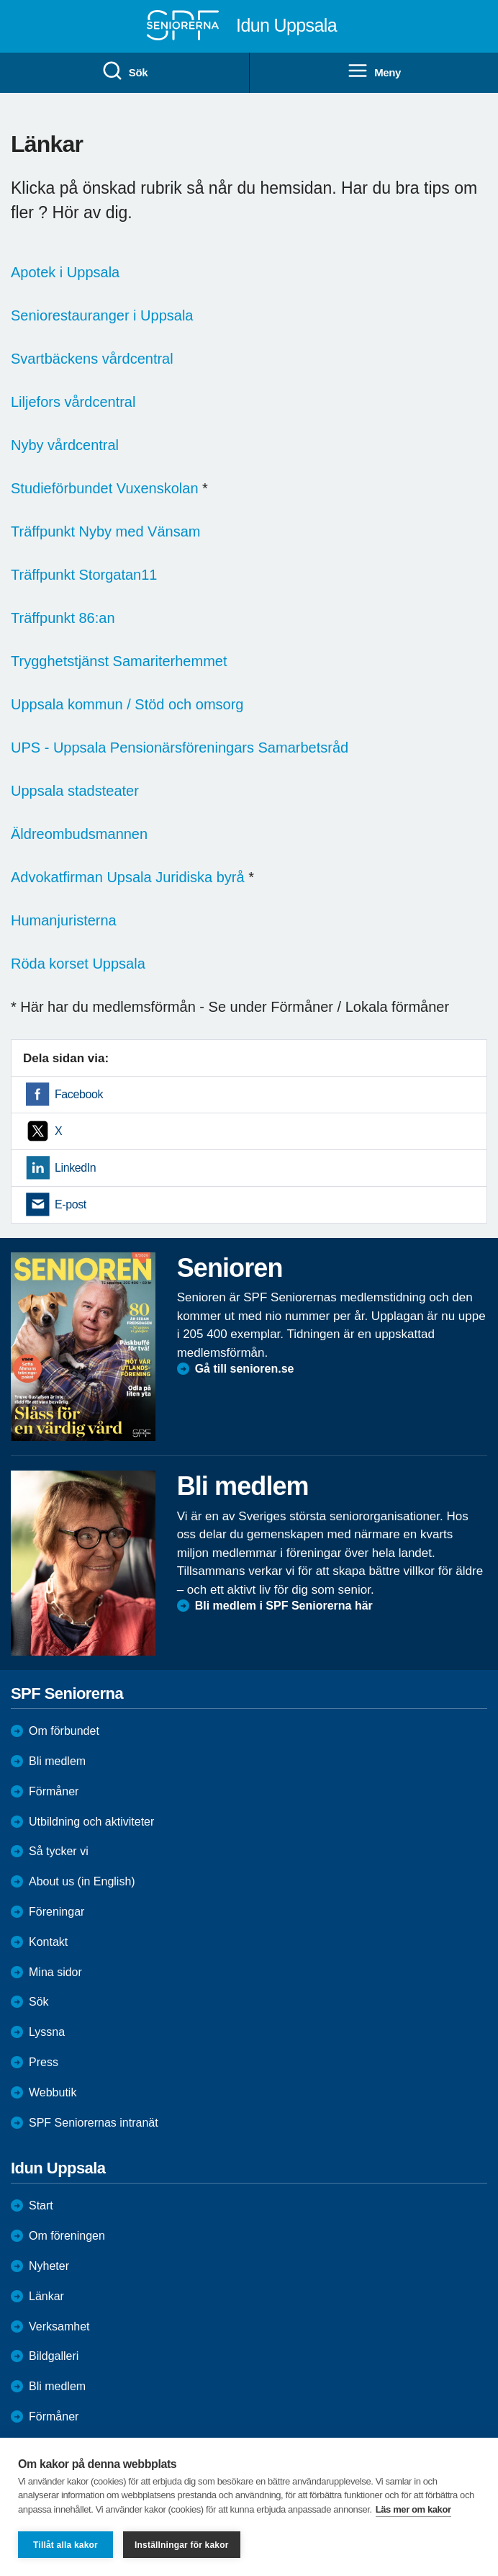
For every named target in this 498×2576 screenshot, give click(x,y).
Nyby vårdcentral (65, 445)
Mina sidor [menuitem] (55, 1972)
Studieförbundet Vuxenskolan (105, 488)
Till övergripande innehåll (0, 0)
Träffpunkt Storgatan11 (84, 575)
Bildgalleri (53, 2356)
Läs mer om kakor (413, 2509)
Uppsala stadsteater (75, 791)
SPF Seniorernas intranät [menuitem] (93, 2123)
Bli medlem (57, 1761)
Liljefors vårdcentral (73, 402)
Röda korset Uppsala (78, 963)
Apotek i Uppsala (65, 272)
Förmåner (53, 1791)
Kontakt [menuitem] (48, 1942)
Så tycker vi (59, 1851)
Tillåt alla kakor (65, 2545)
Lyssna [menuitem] (47, 2032)
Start (41, 2205)
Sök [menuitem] (124, 71)
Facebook (79, 1094)
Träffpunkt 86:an (63, 618)
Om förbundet (64, 1731)
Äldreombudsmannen (79, 834)
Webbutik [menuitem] (52, 2092)
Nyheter (49, 2266)
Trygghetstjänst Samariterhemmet (119, 661)
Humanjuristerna (64, 920)
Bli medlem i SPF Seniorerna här (284, 1605)
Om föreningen (67, 2236)
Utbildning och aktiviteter (91, 1822)
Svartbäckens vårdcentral (92, 359)
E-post (70, 1204)
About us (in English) (82, 1881)
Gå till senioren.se (244, 1369)
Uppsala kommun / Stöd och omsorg (127, 704)
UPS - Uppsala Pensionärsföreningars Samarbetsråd (179, 747)
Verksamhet (59, 2326)
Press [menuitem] (43, 2062)
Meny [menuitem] (374, 71)
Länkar (46, 2296)
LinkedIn (75, 1168)
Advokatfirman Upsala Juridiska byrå (128, 877)
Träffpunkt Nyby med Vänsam (105, 531)
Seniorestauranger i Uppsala (102, 315)
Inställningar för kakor (182, 2545)
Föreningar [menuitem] (56, 1912)
